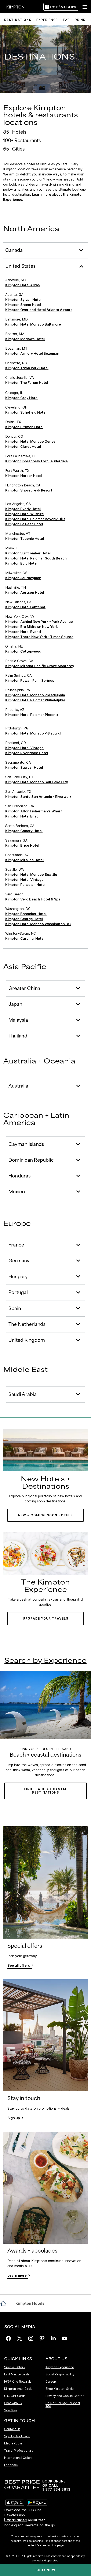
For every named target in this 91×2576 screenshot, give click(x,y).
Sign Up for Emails (17, 2436)
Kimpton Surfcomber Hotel (28, 553)
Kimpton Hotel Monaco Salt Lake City (36, 782)
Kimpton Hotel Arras (22, 285)
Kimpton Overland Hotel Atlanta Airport (38, 310)
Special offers (24, 1946)
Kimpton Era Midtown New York (31, 627)
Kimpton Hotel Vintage (24, 748)
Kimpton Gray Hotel (21, 398)
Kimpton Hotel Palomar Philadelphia (35, 700)
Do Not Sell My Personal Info (63, 2404)
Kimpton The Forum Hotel (26, 382)
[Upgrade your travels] (45, 1618)
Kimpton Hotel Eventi (23, 632)
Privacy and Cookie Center (65, 2396)
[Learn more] (17, 2276)
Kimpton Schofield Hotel (25, 412)
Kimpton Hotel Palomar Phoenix (31, 715)
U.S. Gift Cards (14, 2396)
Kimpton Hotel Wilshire (24, 514)
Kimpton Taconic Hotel (24, 538)
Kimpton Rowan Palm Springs (29, 680)
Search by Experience (45, 1661)
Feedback (11, 2464)
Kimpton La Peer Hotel (24, 524)
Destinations (17, 20)
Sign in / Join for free (61, 6)
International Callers (18, 2457)
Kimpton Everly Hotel (23, 509)
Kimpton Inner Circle (18, 2388)
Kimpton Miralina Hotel (24, 860)
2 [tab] (42, 1734)
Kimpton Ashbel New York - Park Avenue (39, 621)
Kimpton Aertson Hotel (24, 592)
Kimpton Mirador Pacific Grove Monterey (39, 666)
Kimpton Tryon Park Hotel (26, 368)
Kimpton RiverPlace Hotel (26, 753)
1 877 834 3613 (56, 2490)
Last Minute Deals (16, 2374)
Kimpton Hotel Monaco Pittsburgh (33, 733)
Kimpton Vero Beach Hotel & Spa (33, 899)
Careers (51, 2381)
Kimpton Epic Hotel (21, 563)
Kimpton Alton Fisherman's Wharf (33, 811)
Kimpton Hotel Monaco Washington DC (38, 924)
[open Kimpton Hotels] (28, 2303)
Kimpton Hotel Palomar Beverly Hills (35, 519)
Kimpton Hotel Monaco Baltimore (33, 324)
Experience (47, 20)
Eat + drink (74, 20)
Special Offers (14, 2367)
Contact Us (12, 2429)
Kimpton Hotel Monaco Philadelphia (35, 695)
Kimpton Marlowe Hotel (25, 339)
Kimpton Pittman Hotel (24, 427)
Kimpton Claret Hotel (23, 446)
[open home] (5, 2303)
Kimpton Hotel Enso (22, 816)
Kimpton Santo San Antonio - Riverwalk (38, 796)
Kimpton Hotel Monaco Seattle (31, 874)
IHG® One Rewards (17, 2381)
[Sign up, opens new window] (14, 2118)
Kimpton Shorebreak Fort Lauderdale (36, 461)
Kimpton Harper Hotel (23, 476)
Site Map (10, 2410)
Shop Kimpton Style (60, 2388)
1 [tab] (39, 1734)
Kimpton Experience (60, 2367)
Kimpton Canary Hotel (24, 831)
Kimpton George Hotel (24, 919)
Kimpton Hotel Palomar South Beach (36, 558)
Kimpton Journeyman (23, 578)
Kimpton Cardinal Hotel (24, 938)
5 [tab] (52, 1734)
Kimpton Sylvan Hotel (23, 299)
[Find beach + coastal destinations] (45, 1791)
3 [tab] (46, 1734)
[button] (85, 7)
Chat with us (13, 2403)
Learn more (15, 2520)
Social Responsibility (60, 2374)
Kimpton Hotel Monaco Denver (31, 441)
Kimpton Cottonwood (23, 651)
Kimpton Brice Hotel (22, 845)
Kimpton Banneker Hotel (26, 914)
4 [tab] (49, 1734)
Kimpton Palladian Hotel (25, 885)
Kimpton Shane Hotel (23, 305)
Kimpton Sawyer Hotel (24, 767)
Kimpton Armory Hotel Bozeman (32, 353)
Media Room (13, 2443)
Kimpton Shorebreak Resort (28, 490)
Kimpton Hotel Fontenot (25, 607)
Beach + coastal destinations (45, 1755)
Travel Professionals (18, 2450)
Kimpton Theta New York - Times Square (39, 637)
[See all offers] (19, 1966)
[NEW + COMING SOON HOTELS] (45, 1515)
